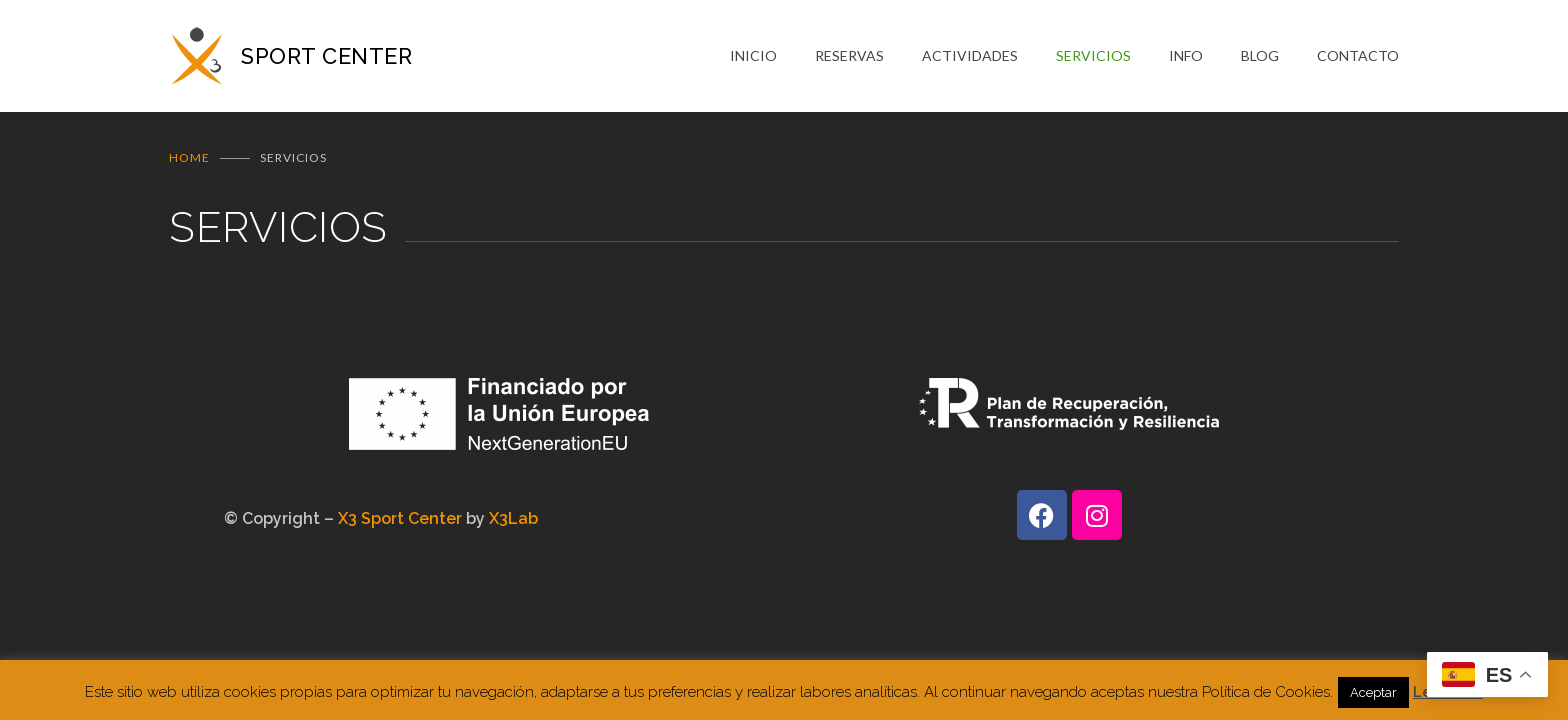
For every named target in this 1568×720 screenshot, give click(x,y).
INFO (1186, 55)
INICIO (753, 55)
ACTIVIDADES (970, 55)
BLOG (1260, 55)
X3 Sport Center (400, 518)
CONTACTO (1358, 55)
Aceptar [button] (1373, 692)
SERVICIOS (1093, 55)
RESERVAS (849, 55)
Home (189, 157)
